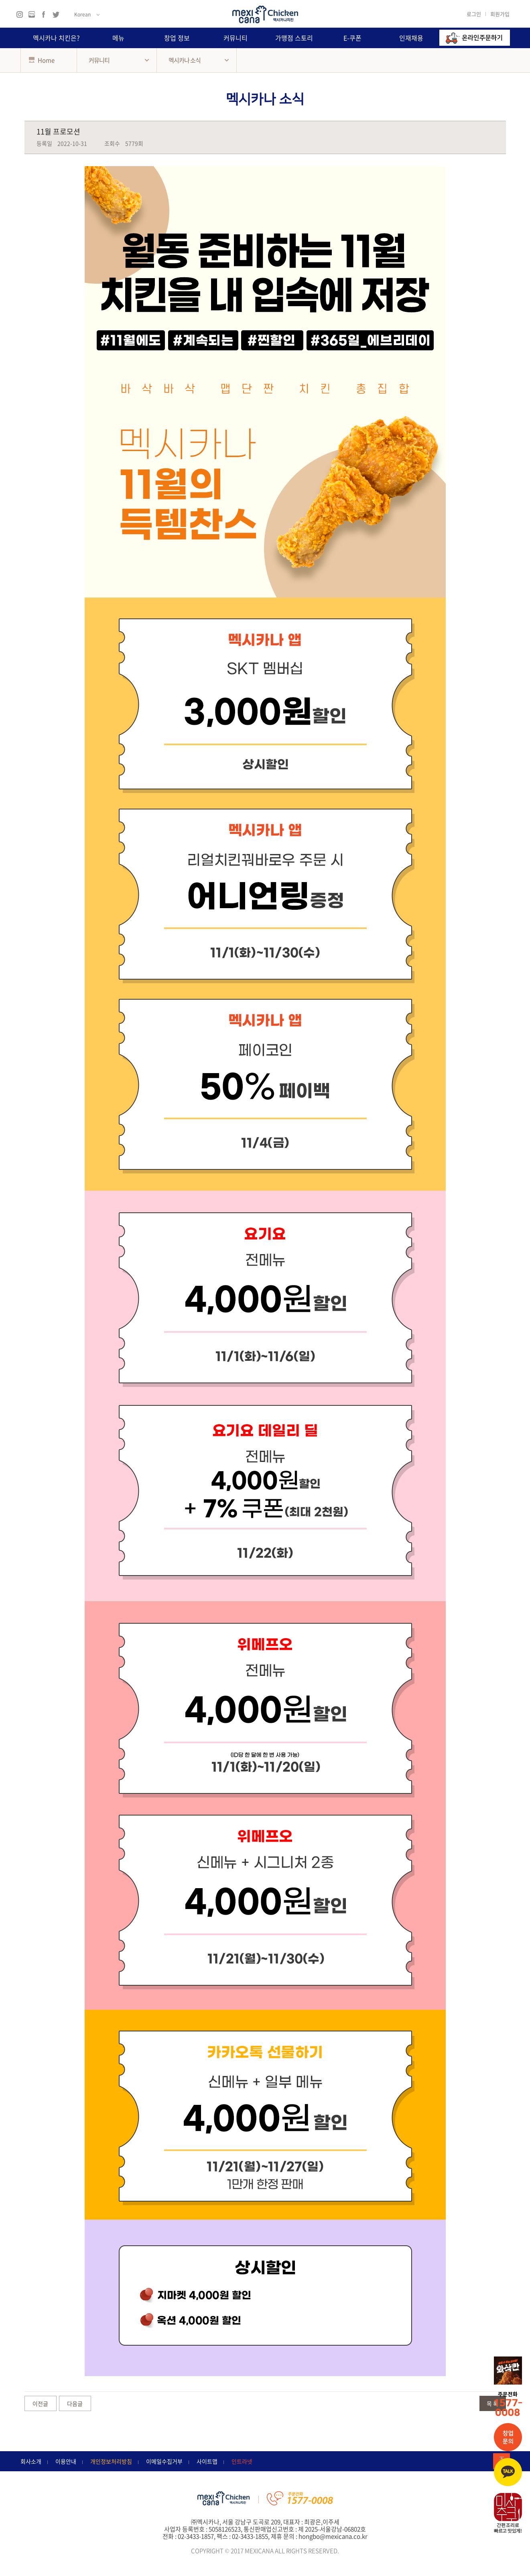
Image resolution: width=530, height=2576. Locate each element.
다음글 (75, 2403)
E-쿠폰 (352, 38)
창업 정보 (177, 38)
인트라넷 (241, 2461)
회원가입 (500, 13)
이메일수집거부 (164, 2461)
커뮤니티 (235, 38)
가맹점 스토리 (294, 38)
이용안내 (65, 2461)
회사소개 (30, 2461)
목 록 (492, 2403)
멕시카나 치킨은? (56, 38)
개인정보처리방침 (111, 2461)
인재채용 (411, 38)
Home (42, 60)
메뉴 (118, 38)
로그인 (474, 13)
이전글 (40, 2403)
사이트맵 (207, 2461)
